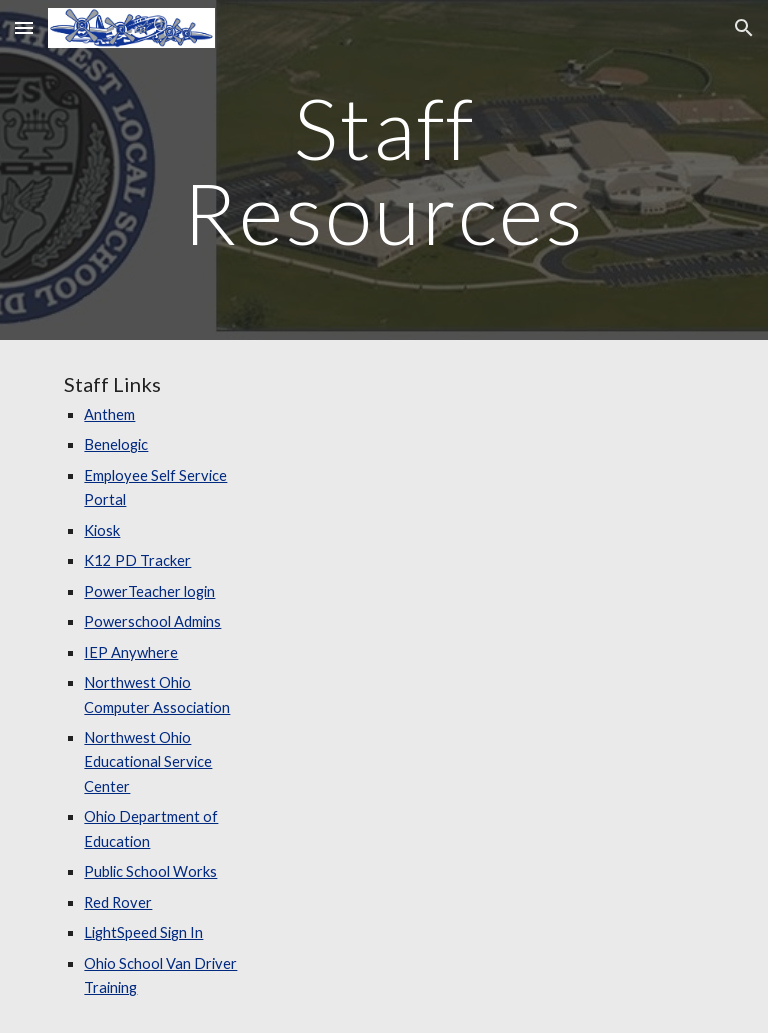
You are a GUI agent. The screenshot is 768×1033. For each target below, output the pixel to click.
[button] (24, 27)
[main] (383, 170)
